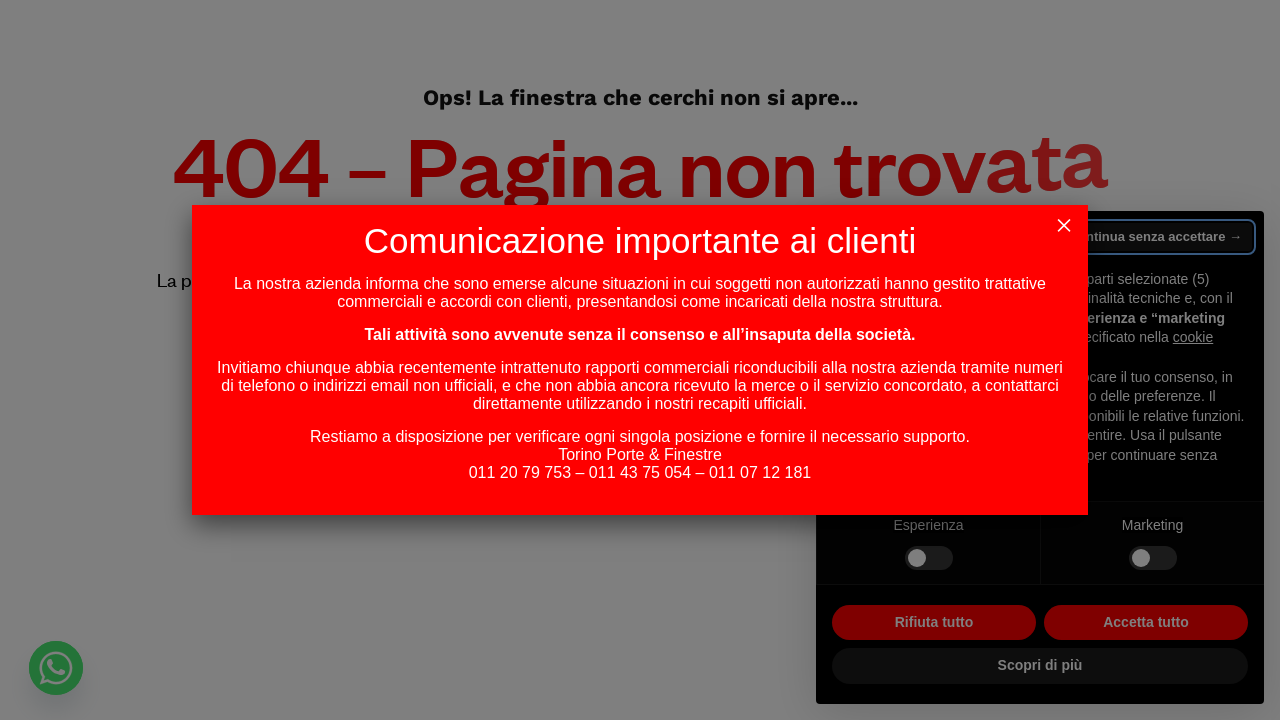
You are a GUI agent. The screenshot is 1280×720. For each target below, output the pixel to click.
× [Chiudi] (1064, 221)
